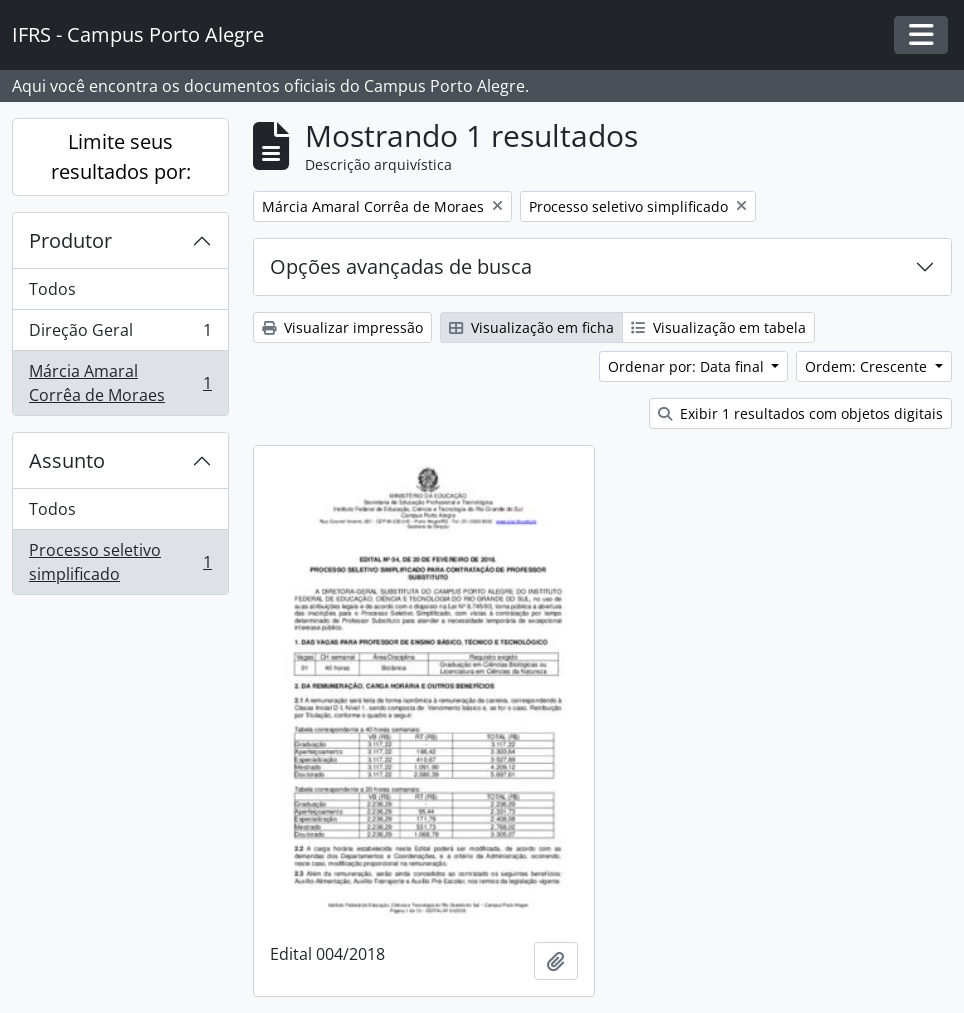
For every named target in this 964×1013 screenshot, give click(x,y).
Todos (52, 289)
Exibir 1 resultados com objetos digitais (800, 413)
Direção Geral (120, 334)
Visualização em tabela (718, 327)
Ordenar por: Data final (688, 366)
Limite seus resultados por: (121, 156)
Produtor (70, 240)
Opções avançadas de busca (401, 266)
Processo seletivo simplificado (120, 562)
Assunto (67, 460)
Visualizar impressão (342, 327)
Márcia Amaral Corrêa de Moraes (120, 383)
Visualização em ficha (531, 327)
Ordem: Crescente (868, 366)
